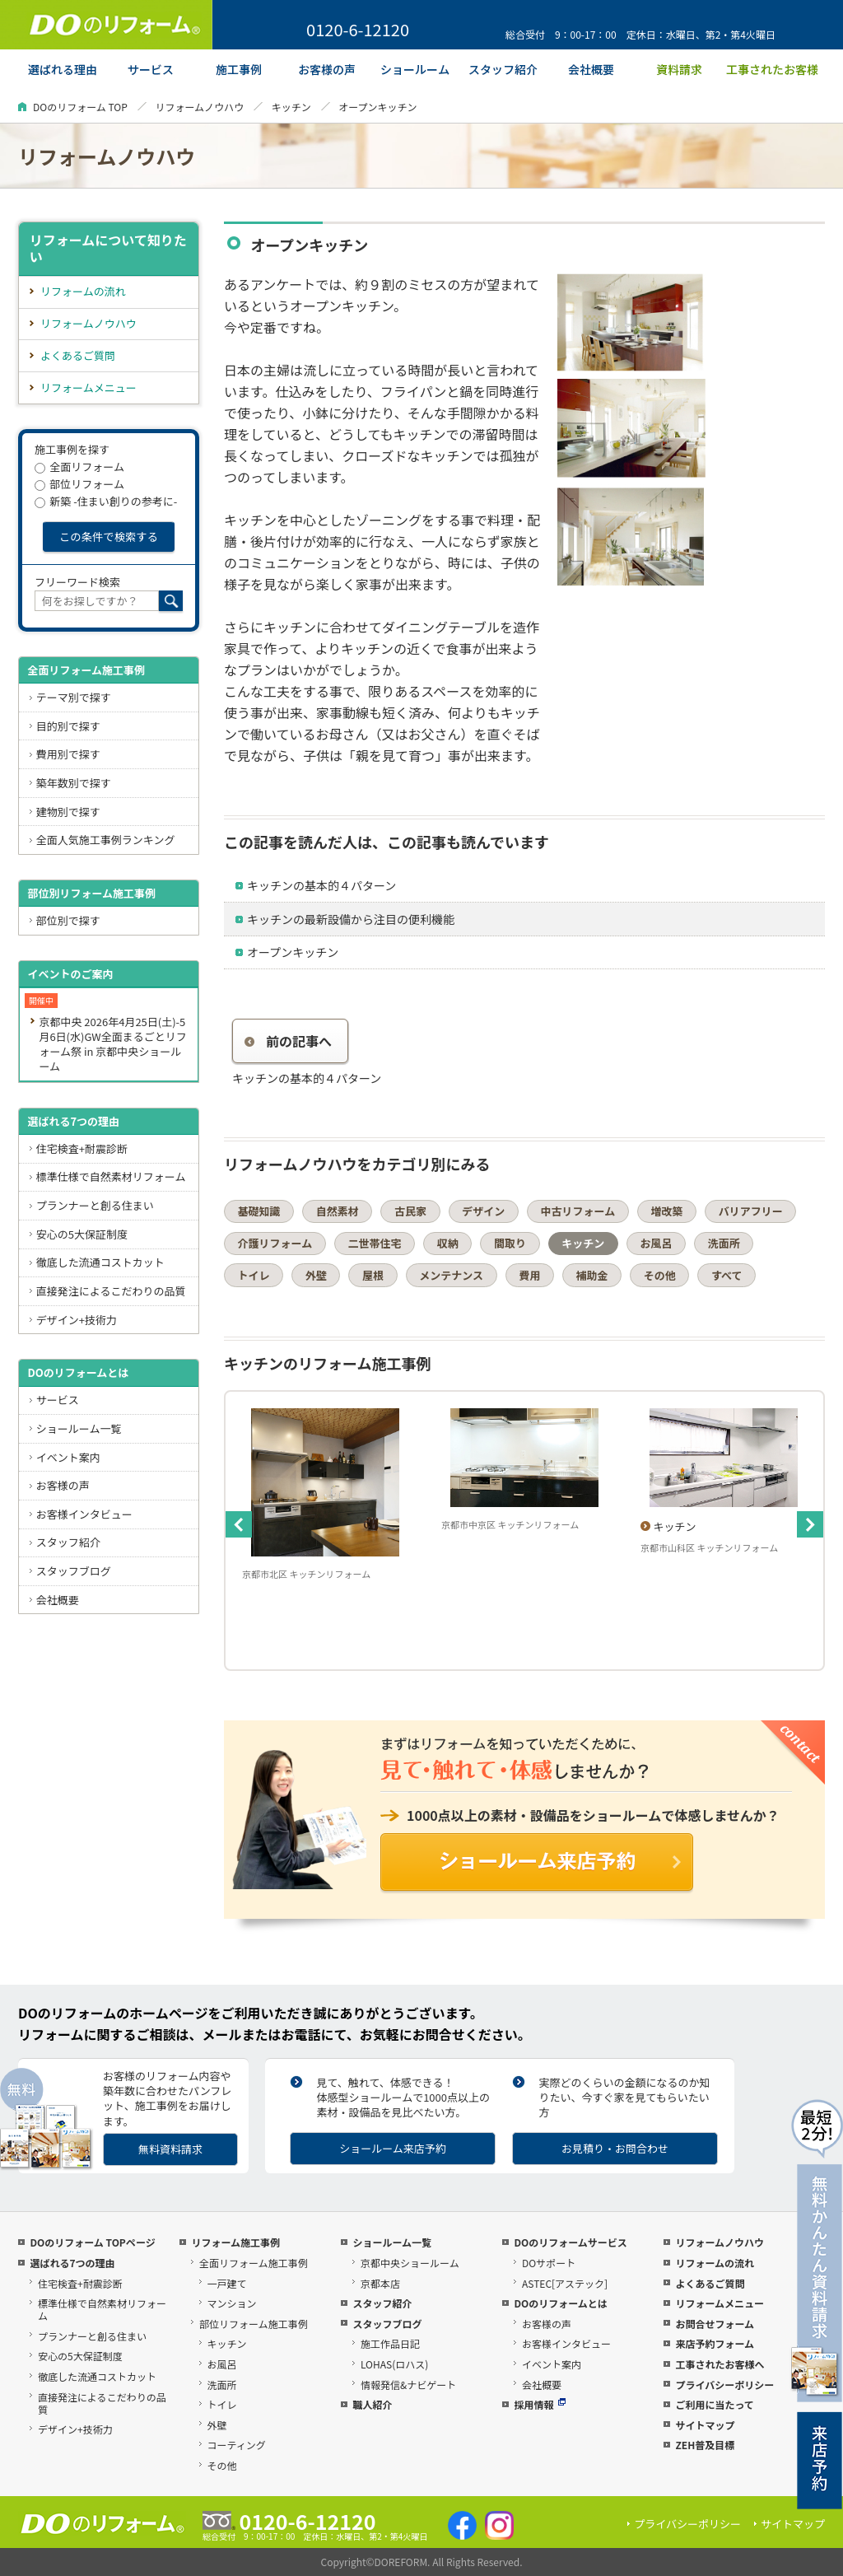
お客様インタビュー (84, 1514)
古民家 (410, 1211)
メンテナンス (451, 1275)
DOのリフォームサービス (570, 2242)
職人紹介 (372, 2404)
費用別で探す (68, 754)
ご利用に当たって (714, 2404)
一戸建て (227, 2283)
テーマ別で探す (73, 697)
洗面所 (724, 1243)
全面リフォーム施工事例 (86, 670)
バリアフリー (751, 1211)
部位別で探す (68, 920)
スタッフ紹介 (68, 1542)
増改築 (666, 1211)
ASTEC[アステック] (565, 2283)
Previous (239, 1524)
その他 (660, 1275)
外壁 (316, 1275)
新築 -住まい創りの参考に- (106, 501)
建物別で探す (68, 811)
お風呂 (656, 1243)
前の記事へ (288, 1041)
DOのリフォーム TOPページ (92, 2242)
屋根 (373, 1275)
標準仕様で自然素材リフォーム (111, 1176)
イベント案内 (68, 1457)
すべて (727, 1275)
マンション (232, 2303)
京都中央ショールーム (410, 2263)
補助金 (592, 1275)
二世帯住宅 (374, 1243)
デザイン (483, 1211)
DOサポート (548, 2263)
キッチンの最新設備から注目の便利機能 (350, 919)
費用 (529, 1275)
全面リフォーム (79, 466)
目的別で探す (68, 726)
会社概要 (57, 1600)
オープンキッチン (292, 952)
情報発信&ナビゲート (408, 2385)
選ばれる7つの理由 (73, 1121)
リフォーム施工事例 (235, 2242)
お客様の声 (63, 1485)
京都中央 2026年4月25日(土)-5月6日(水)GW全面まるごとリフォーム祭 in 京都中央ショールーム (112, 1044)
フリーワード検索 (77, 582)
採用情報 (540, 2404)
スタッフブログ (73, 1571)
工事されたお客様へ (719, 2364)
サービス (57, 1399)
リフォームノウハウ (199, 107)
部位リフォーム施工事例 (253, 2324)
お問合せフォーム (714, 2324)
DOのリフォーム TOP (80, 107)
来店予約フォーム (714, 2343)
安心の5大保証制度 (82, 1234)
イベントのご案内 (70, 974)
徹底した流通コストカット (100, 1262)
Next (810, 1524)
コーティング (236, 2445)
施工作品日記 (390, 2343)
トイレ (254, 1275)
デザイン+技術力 (76, 1320)
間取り (510, 1243)
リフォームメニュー (88, 387)
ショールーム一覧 (79, 1428)
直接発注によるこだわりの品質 (111, 1291)
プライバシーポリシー (724, 2385)
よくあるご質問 (77, 355)
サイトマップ (704, 2425)
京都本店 (380, 2283)
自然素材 (337, 1211)
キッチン (291, 107)
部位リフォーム (79, 484)
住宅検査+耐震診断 (82, 1148)
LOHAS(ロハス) (394, 2364)
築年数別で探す (73, 783)
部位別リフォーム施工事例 (91, 893)
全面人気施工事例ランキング (105, 839)
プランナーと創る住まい (95, 1205)
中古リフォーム (578, 1211)
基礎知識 (259, 1211)
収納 (448, 1243)
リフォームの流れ (83, 291)
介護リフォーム (275, 1243)
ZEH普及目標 (704, 2445)
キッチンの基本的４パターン (321, 885)
